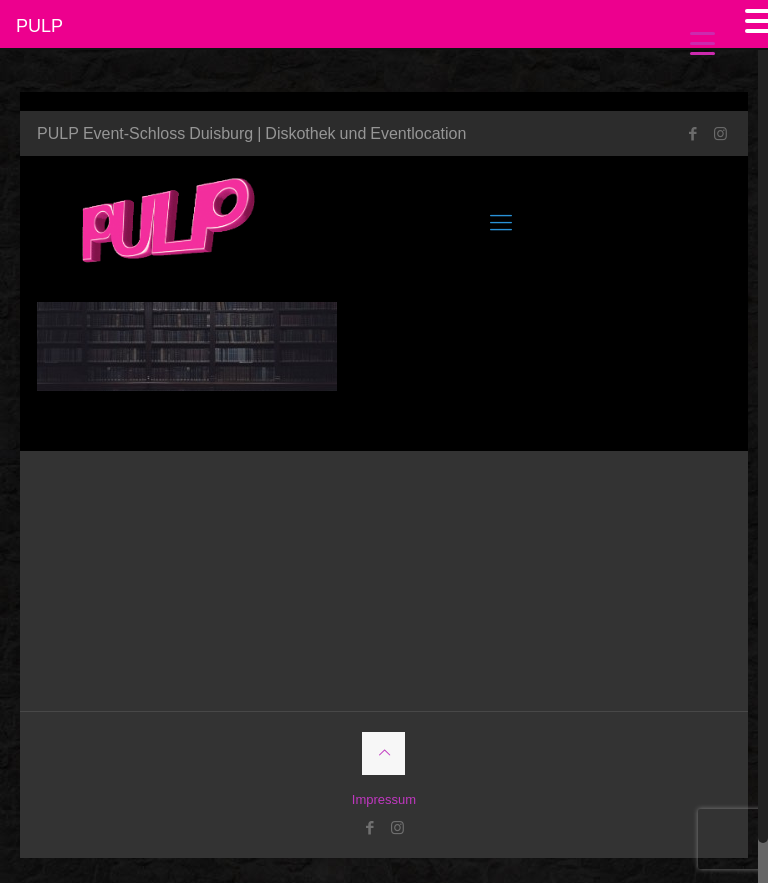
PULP (39, 25)
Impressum (384, 799)
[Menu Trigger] (702, 42)
